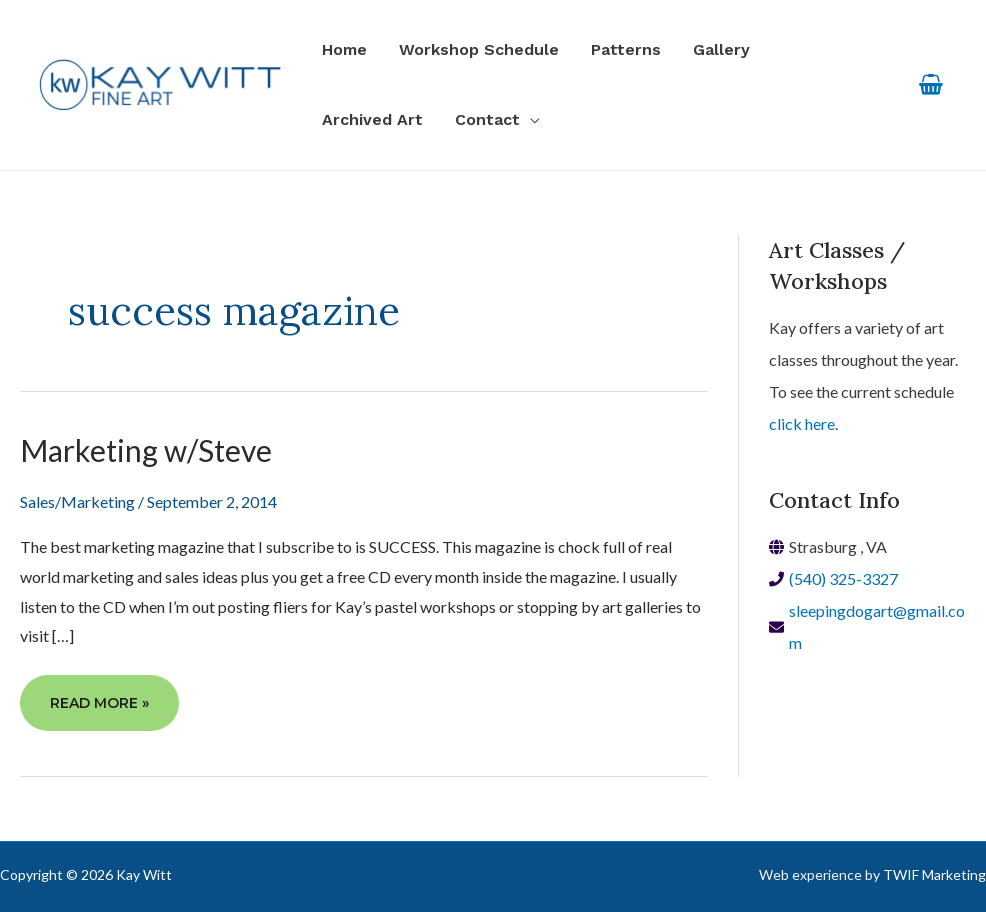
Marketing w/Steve (146, 450)
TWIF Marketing (934, 874)
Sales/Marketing (77, 501)
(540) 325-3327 (843, 578)
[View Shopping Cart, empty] (930, 85)
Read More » (99, 710)
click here (802, 423)
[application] (530, 120)
